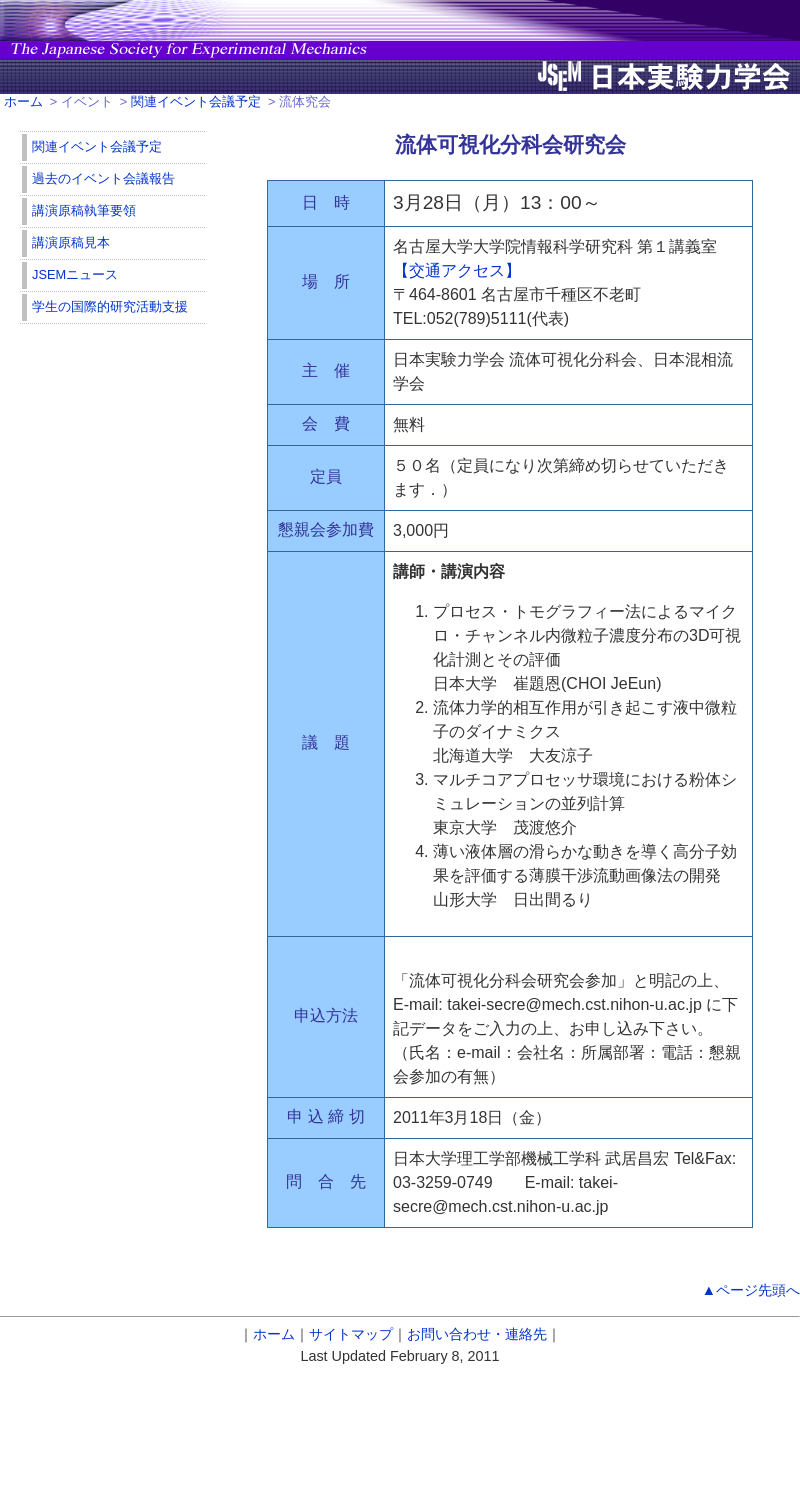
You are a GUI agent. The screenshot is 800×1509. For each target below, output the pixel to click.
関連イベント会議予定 (196, 101)
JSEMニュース (75, 274)
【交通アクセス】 (457, 270)
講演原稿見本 (71, 242)
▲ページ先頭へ (751, 1290)
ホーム (23, 101)
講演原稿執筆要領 (84, 210)
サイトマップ (351, 1334)
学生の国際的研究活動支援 (110, 306)
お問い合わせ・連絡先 (477, 1334)
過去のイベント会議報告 (103, 178)
